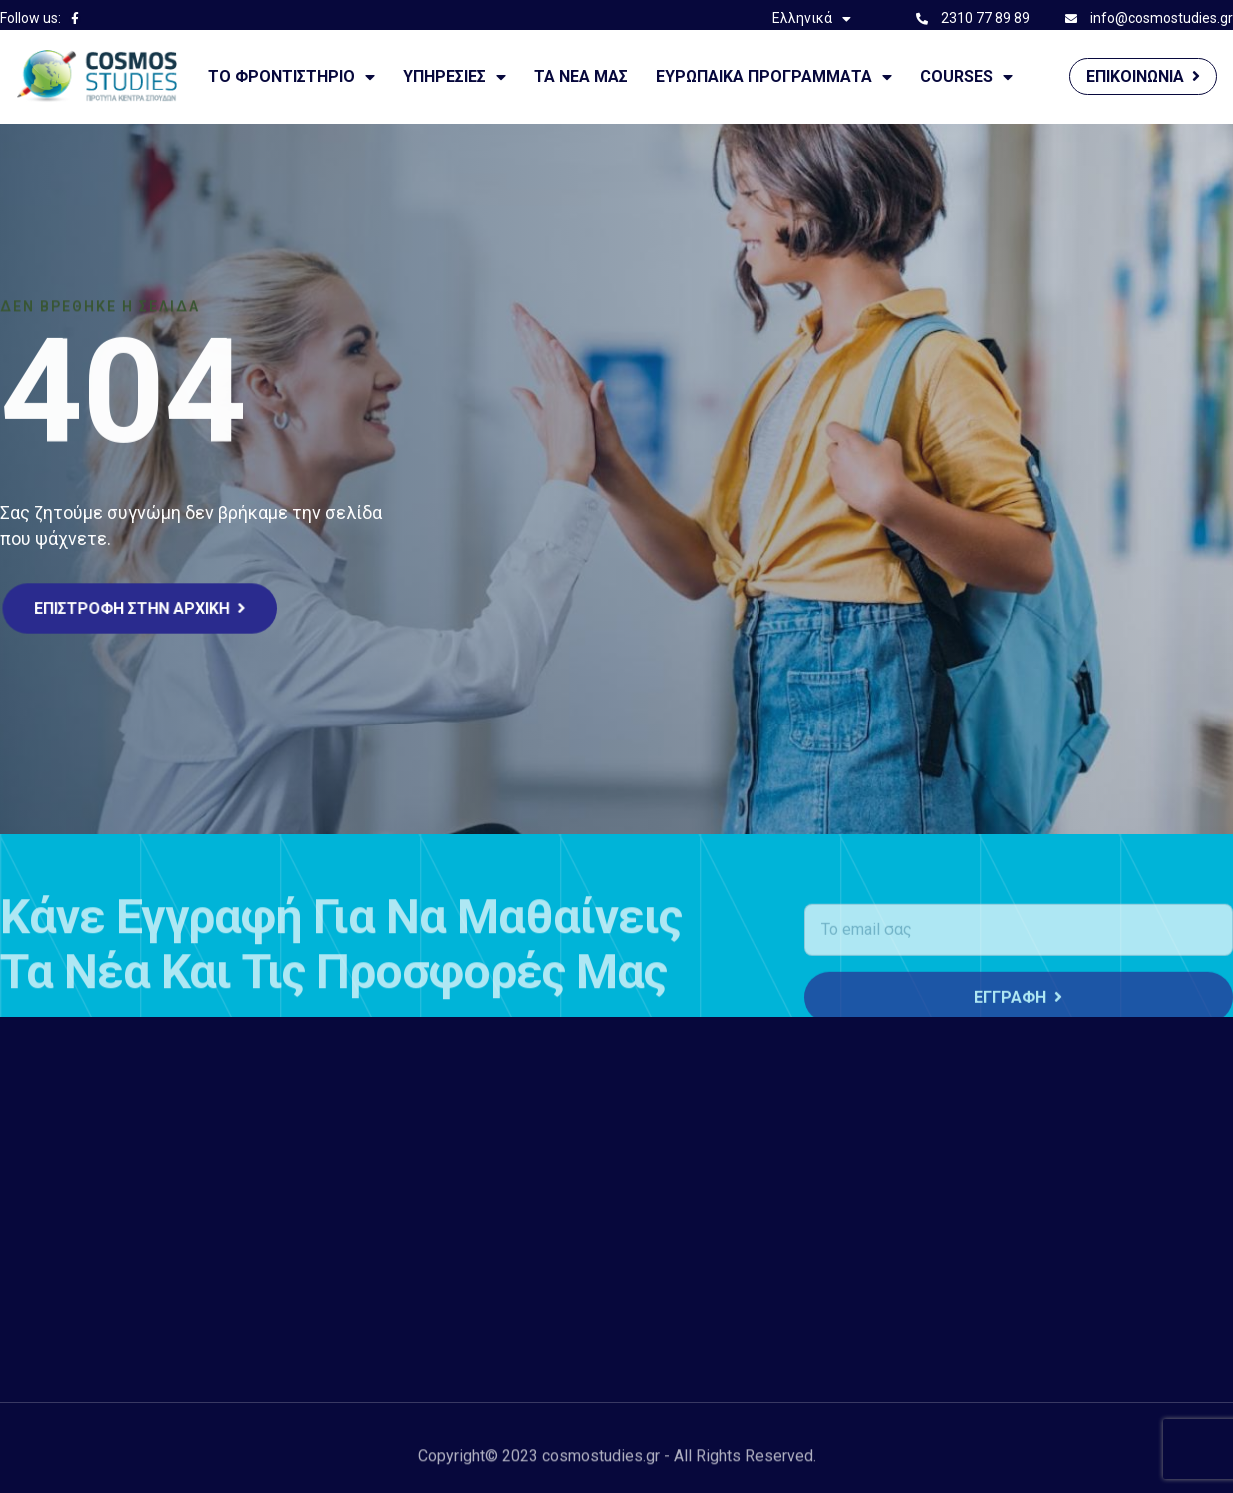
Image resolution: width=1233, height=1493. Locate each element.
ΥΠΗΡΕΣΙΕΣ (454, 77)
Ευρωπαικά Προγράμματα (774, 77)
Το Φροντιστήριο (291, 77)
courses (966, 77)
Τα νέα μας (581, 76)
